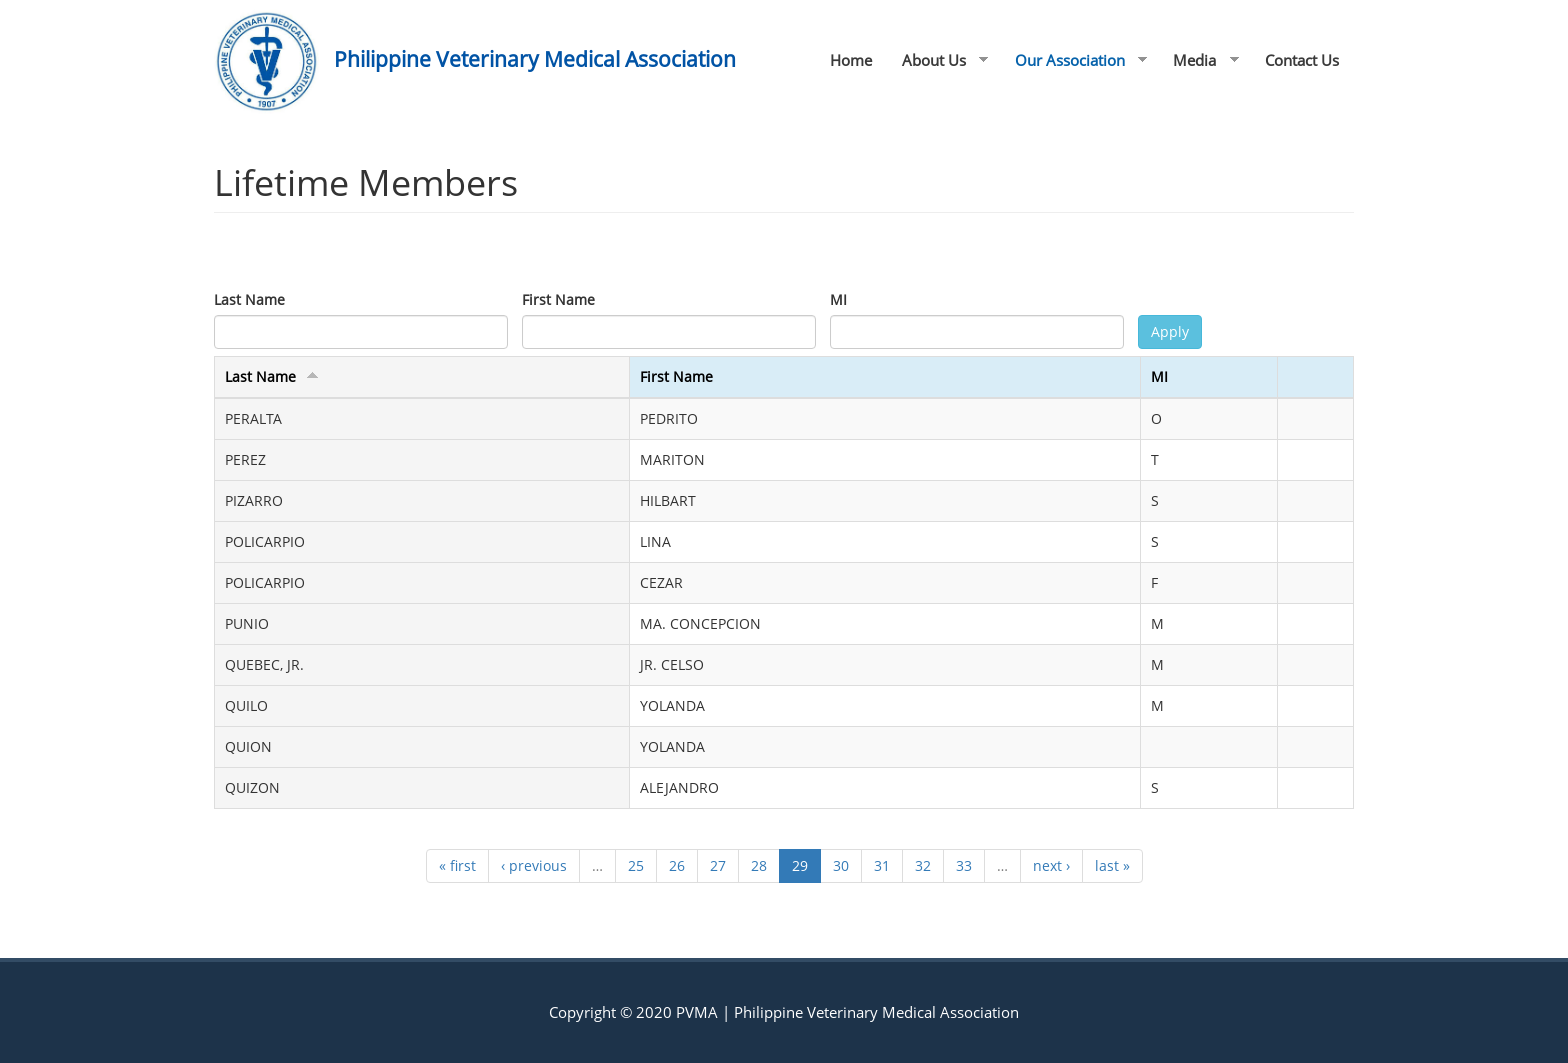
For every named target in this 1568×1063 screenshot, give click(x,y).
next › (1051, 865)
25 (636, 865)
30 (841, 865)
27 (718, 865)
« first (457, 865)
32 (923, 865)
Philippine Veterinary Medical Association (535, 59)
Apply (1170, 331)
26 (677, 865)
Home (851, 60)
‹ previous (534, 865)
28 (759, 865)
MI (838, 299)
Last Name (249, 299)
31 (882, 865)
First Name (558, 299)
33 (964, 865)
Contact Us (1302, 60)
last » (1112, 865)
